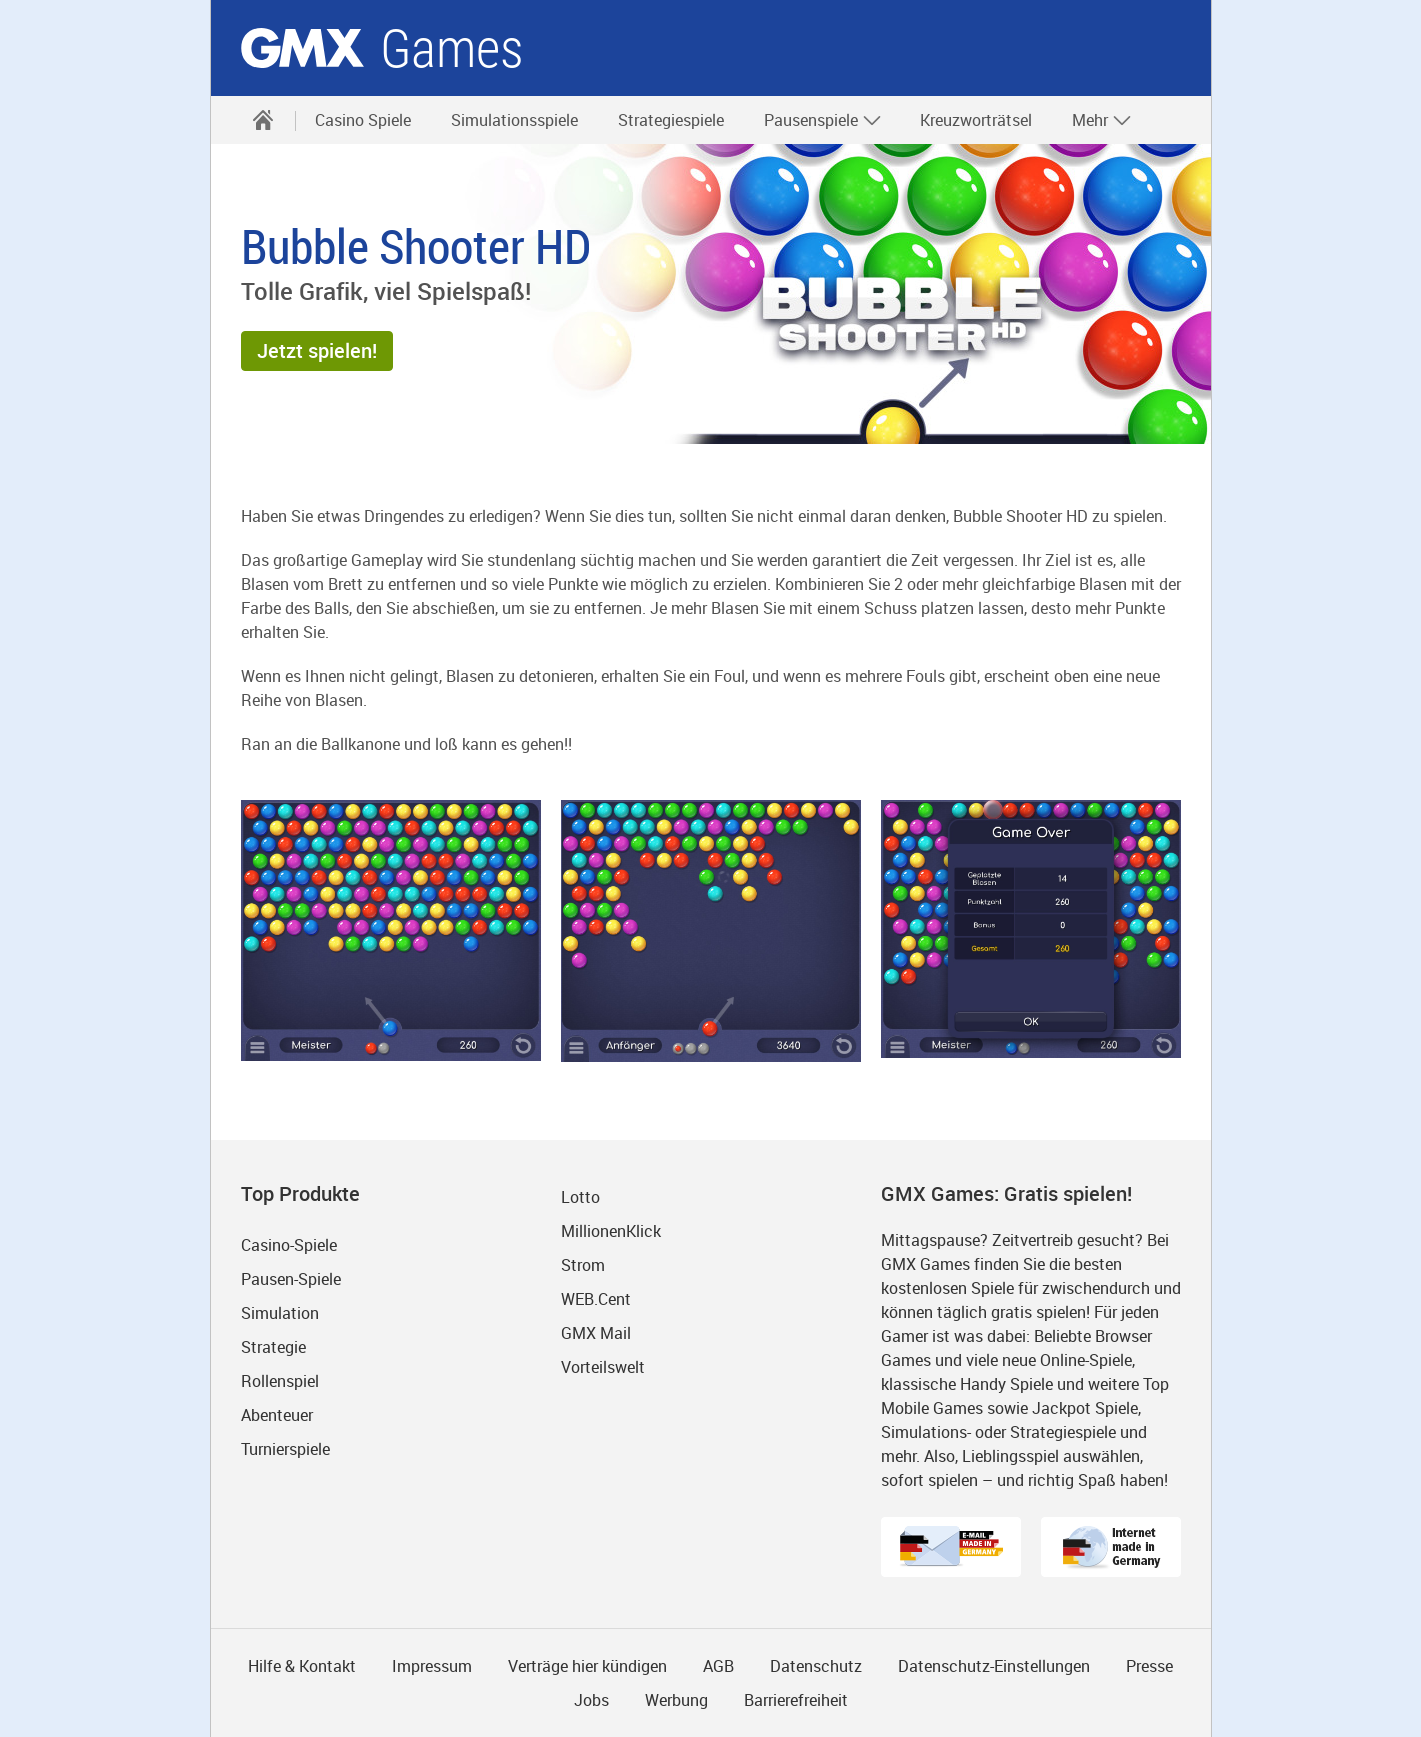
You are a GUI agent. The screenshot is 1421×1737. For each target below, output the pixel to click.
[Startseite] (263, 120)
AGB (718, 1666)
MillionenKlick (611, 1231)
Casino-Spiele (289, 1245)
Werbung (676, 1700)
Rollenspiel (280, 1381)
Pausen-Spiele (291, 1279)
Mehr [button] (1102, 120)
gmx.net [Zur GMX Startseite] (302, 48)
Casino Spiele (363, 120)
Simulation (280, 1313)
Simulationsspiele (514, 120)
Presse (1149, 1666)
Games (452, 48)
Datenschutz (816, 1666)
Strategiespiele (671, 120)
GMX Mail (596, 1333)
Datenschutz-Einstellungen (994, 1666)
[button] (317, 351)
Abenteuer (277, 1415)
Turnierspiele (285, 1449)
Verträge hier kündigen (587, 1666)
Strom (583, 1265)
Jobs (591, 1700)
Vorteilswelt (603, 1367)
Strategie (273, 1347)
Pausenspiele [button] (823, 120)
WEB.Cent (596, 1299)
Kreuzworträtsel (976, 120)
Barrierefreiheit (796, 1700)
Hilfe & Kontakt (302, 1666)
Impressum (432, 1666)
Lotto (580, 1197)
